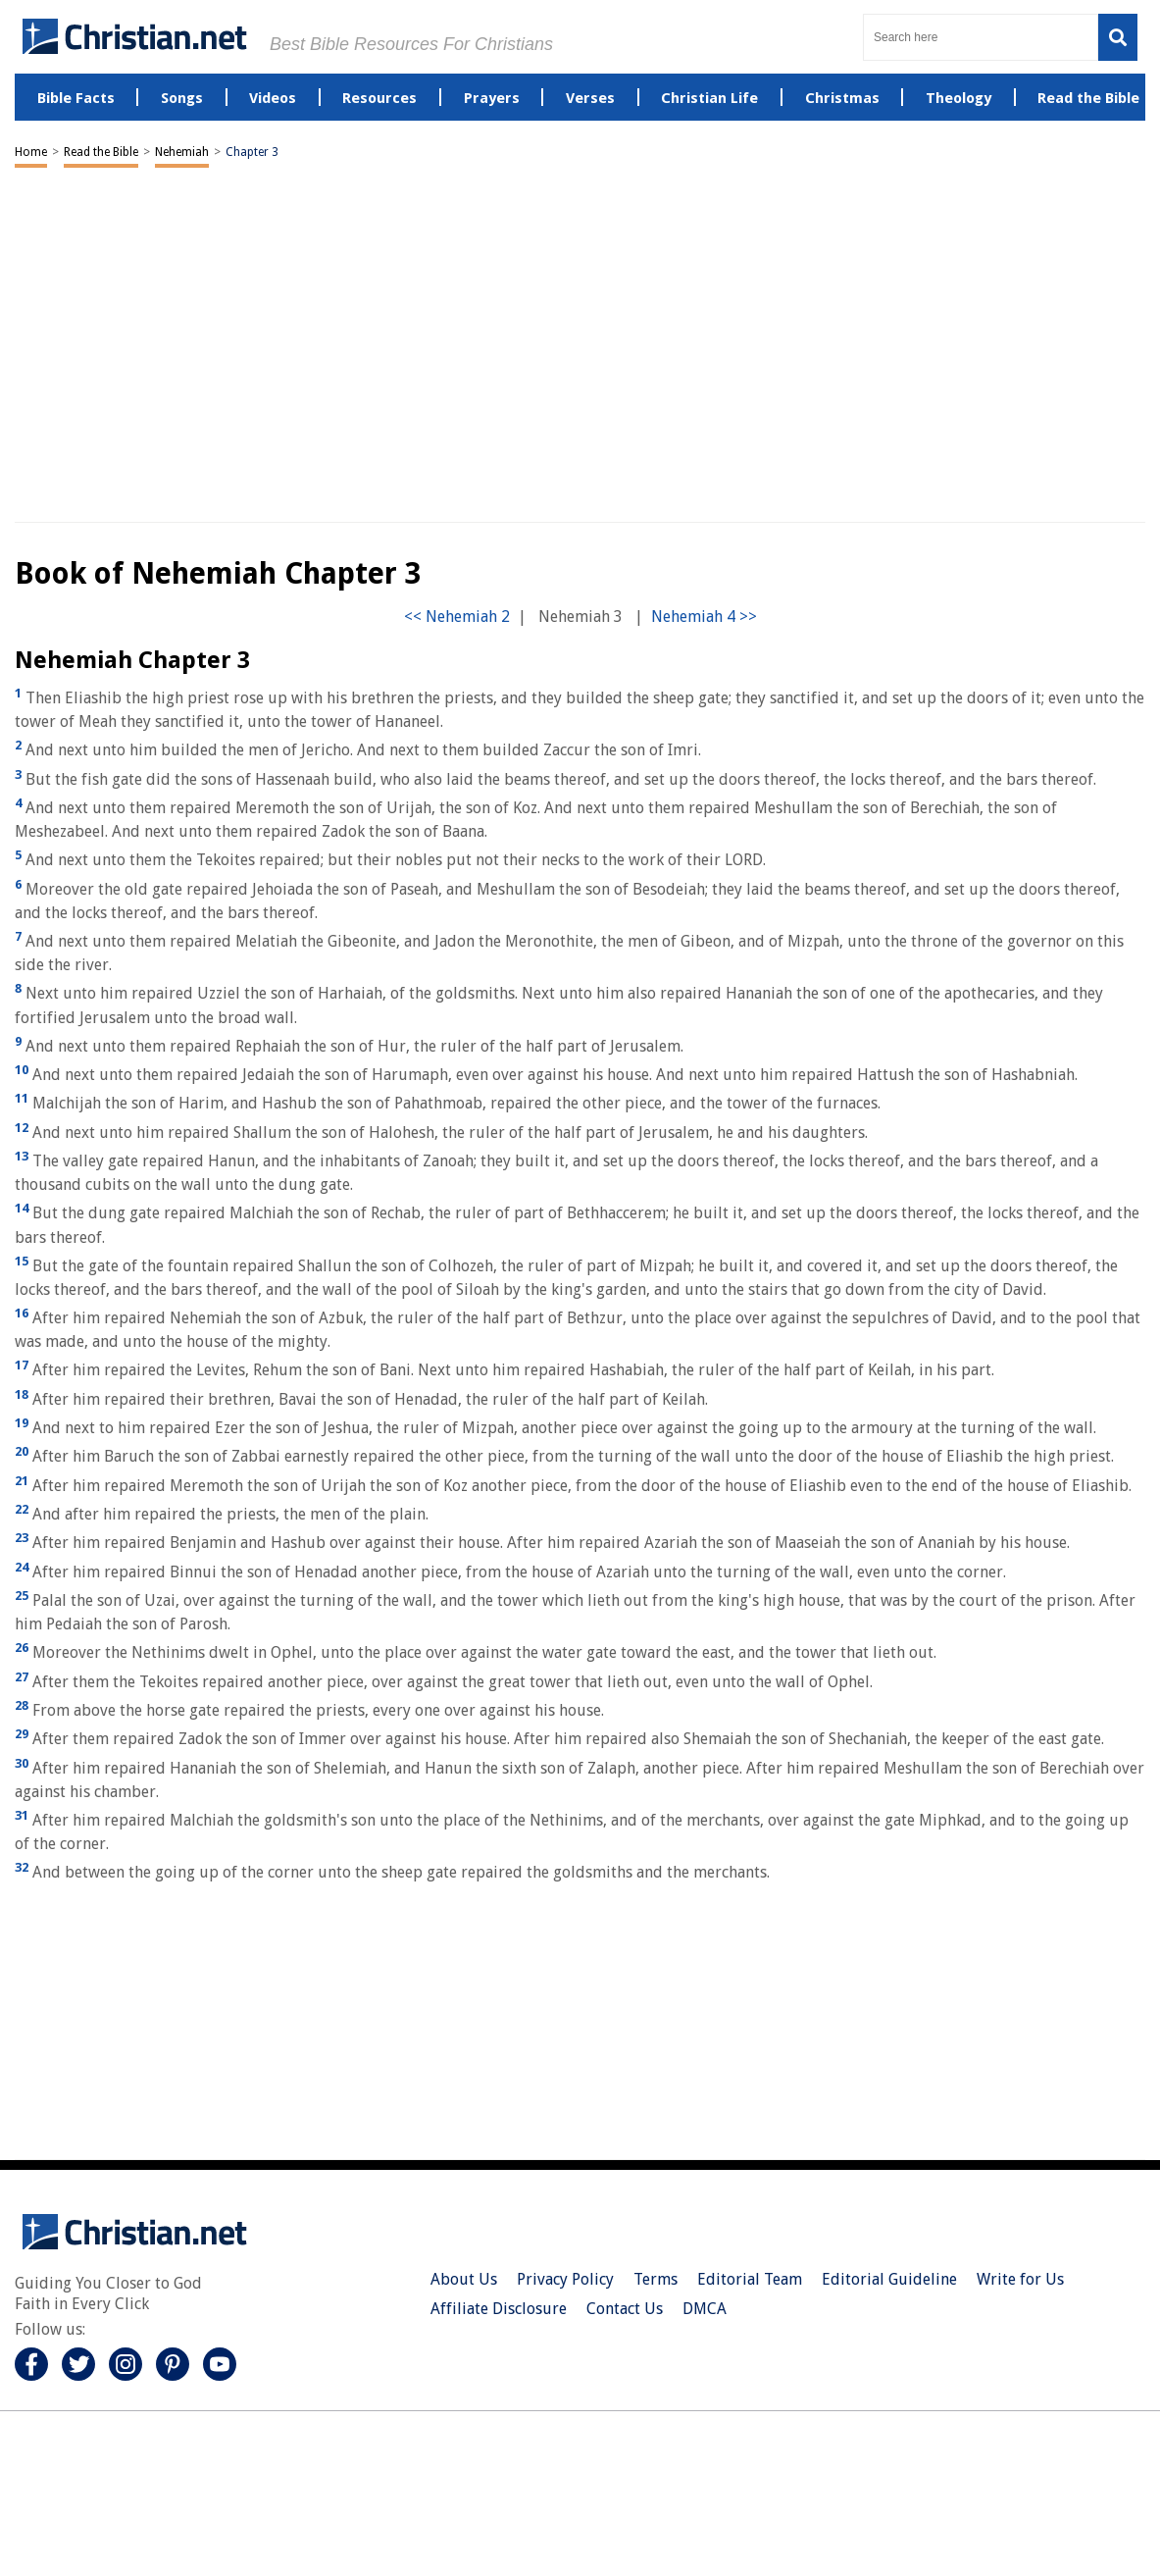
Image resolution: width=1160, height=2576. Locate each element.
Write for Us (1020, 2279)
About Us (463, 2279)
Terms (655, 2279)
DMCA (704, 2308)
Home (31, 152)
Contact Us (624, 2308)
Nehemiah (182, 152)
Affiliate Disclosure (498, 2308)
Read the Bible (101, 152)
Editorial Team (749, 2279)
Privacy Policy (565, 2279)
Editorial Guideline (889, 2279)
